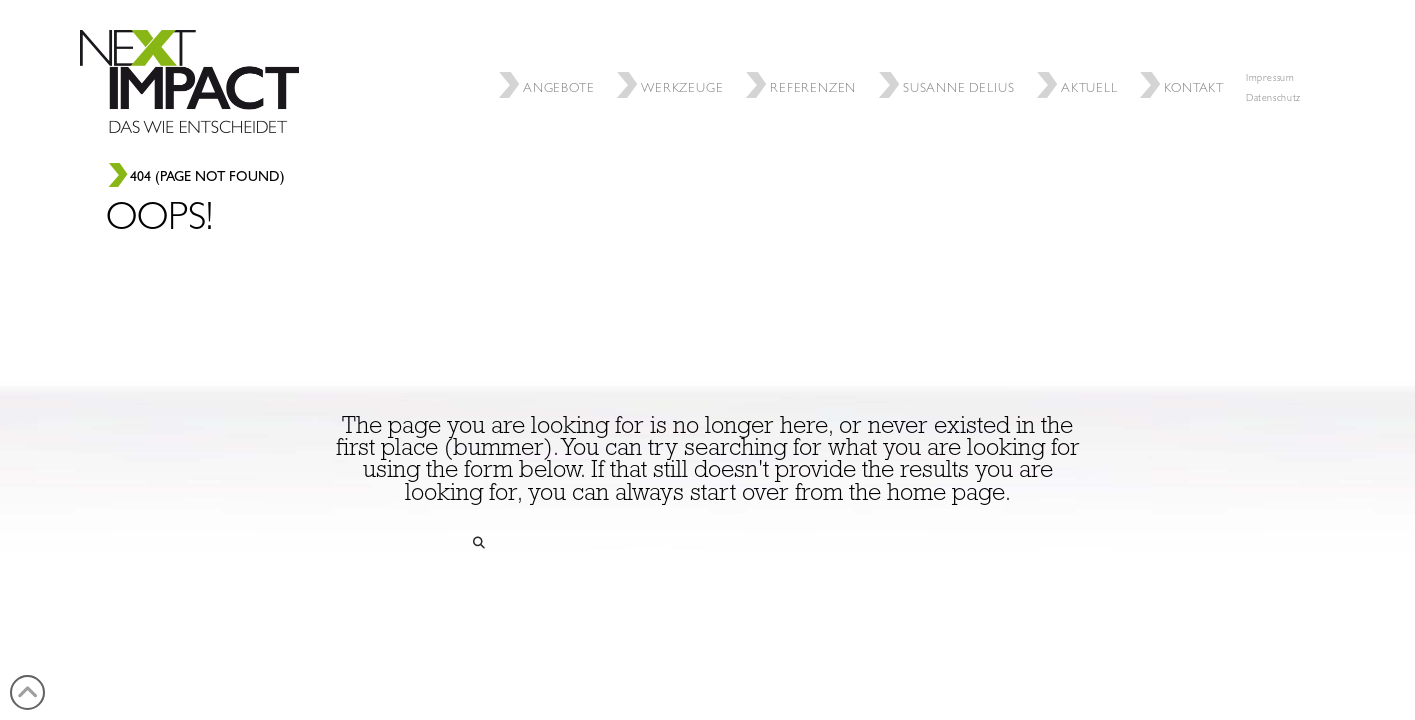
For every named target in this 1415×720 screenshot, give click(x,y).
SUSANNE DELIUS (949, 56)
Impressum (1270, 79)
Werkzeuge (672, 56)
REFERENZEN (803, 56)
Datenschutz (1273, 99)
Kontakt (1184, 56)
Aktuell (1080, 56)
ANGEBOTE (549, 56)
